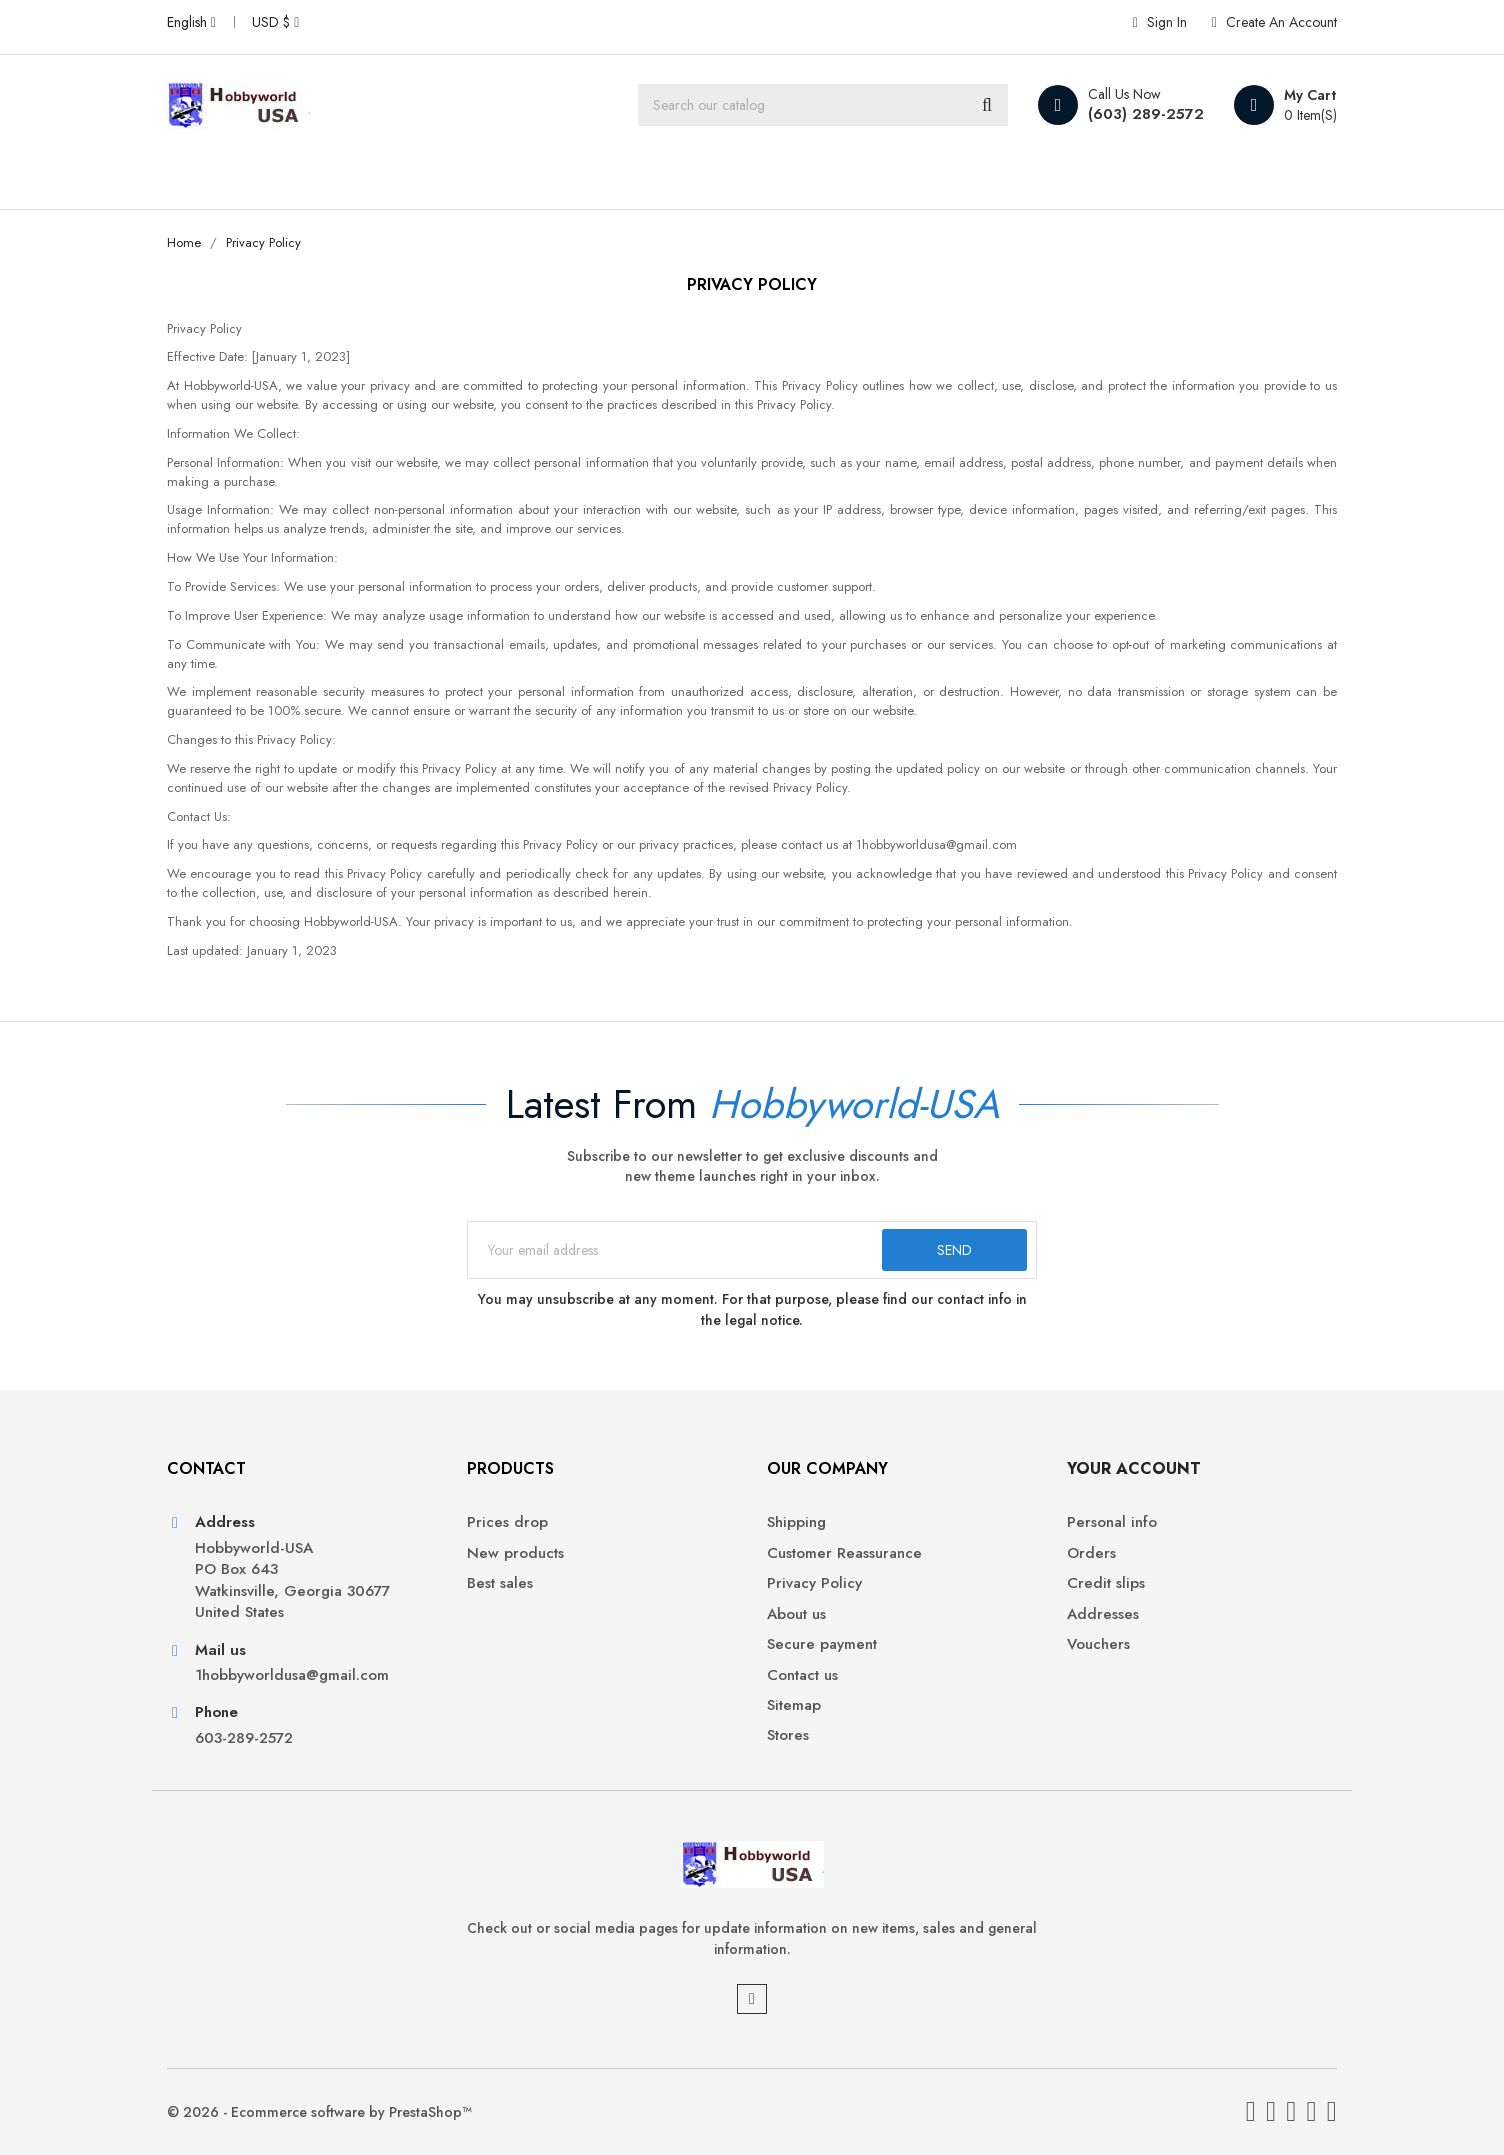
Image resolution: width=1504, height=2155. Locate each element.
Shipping (796, 1522)
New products (515, 1553)
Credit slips (1106, 1583)
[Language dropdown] (191, 22)
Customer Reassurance (844, 1553)
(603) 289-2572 (1146, 114)
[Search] (823, 105)
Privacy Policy (814, 1583)
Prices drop (507, 1522)
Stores (788, 1735)
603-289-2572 (244, 1738)
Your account (1134, 1468)
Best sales (500, 1583)
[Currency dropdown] (275, 22)
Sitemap (794, 1705)
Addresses (1103, 1614)
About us (796, 1614)
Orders (1091, 1553)
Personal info (1112, 1522)
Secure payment (822, 1644)
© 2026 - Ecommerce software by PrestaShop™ (319, 2112)
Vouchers (1098, 1644)
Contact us (802, 1675)
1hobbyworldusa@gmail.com (292, 1675)
